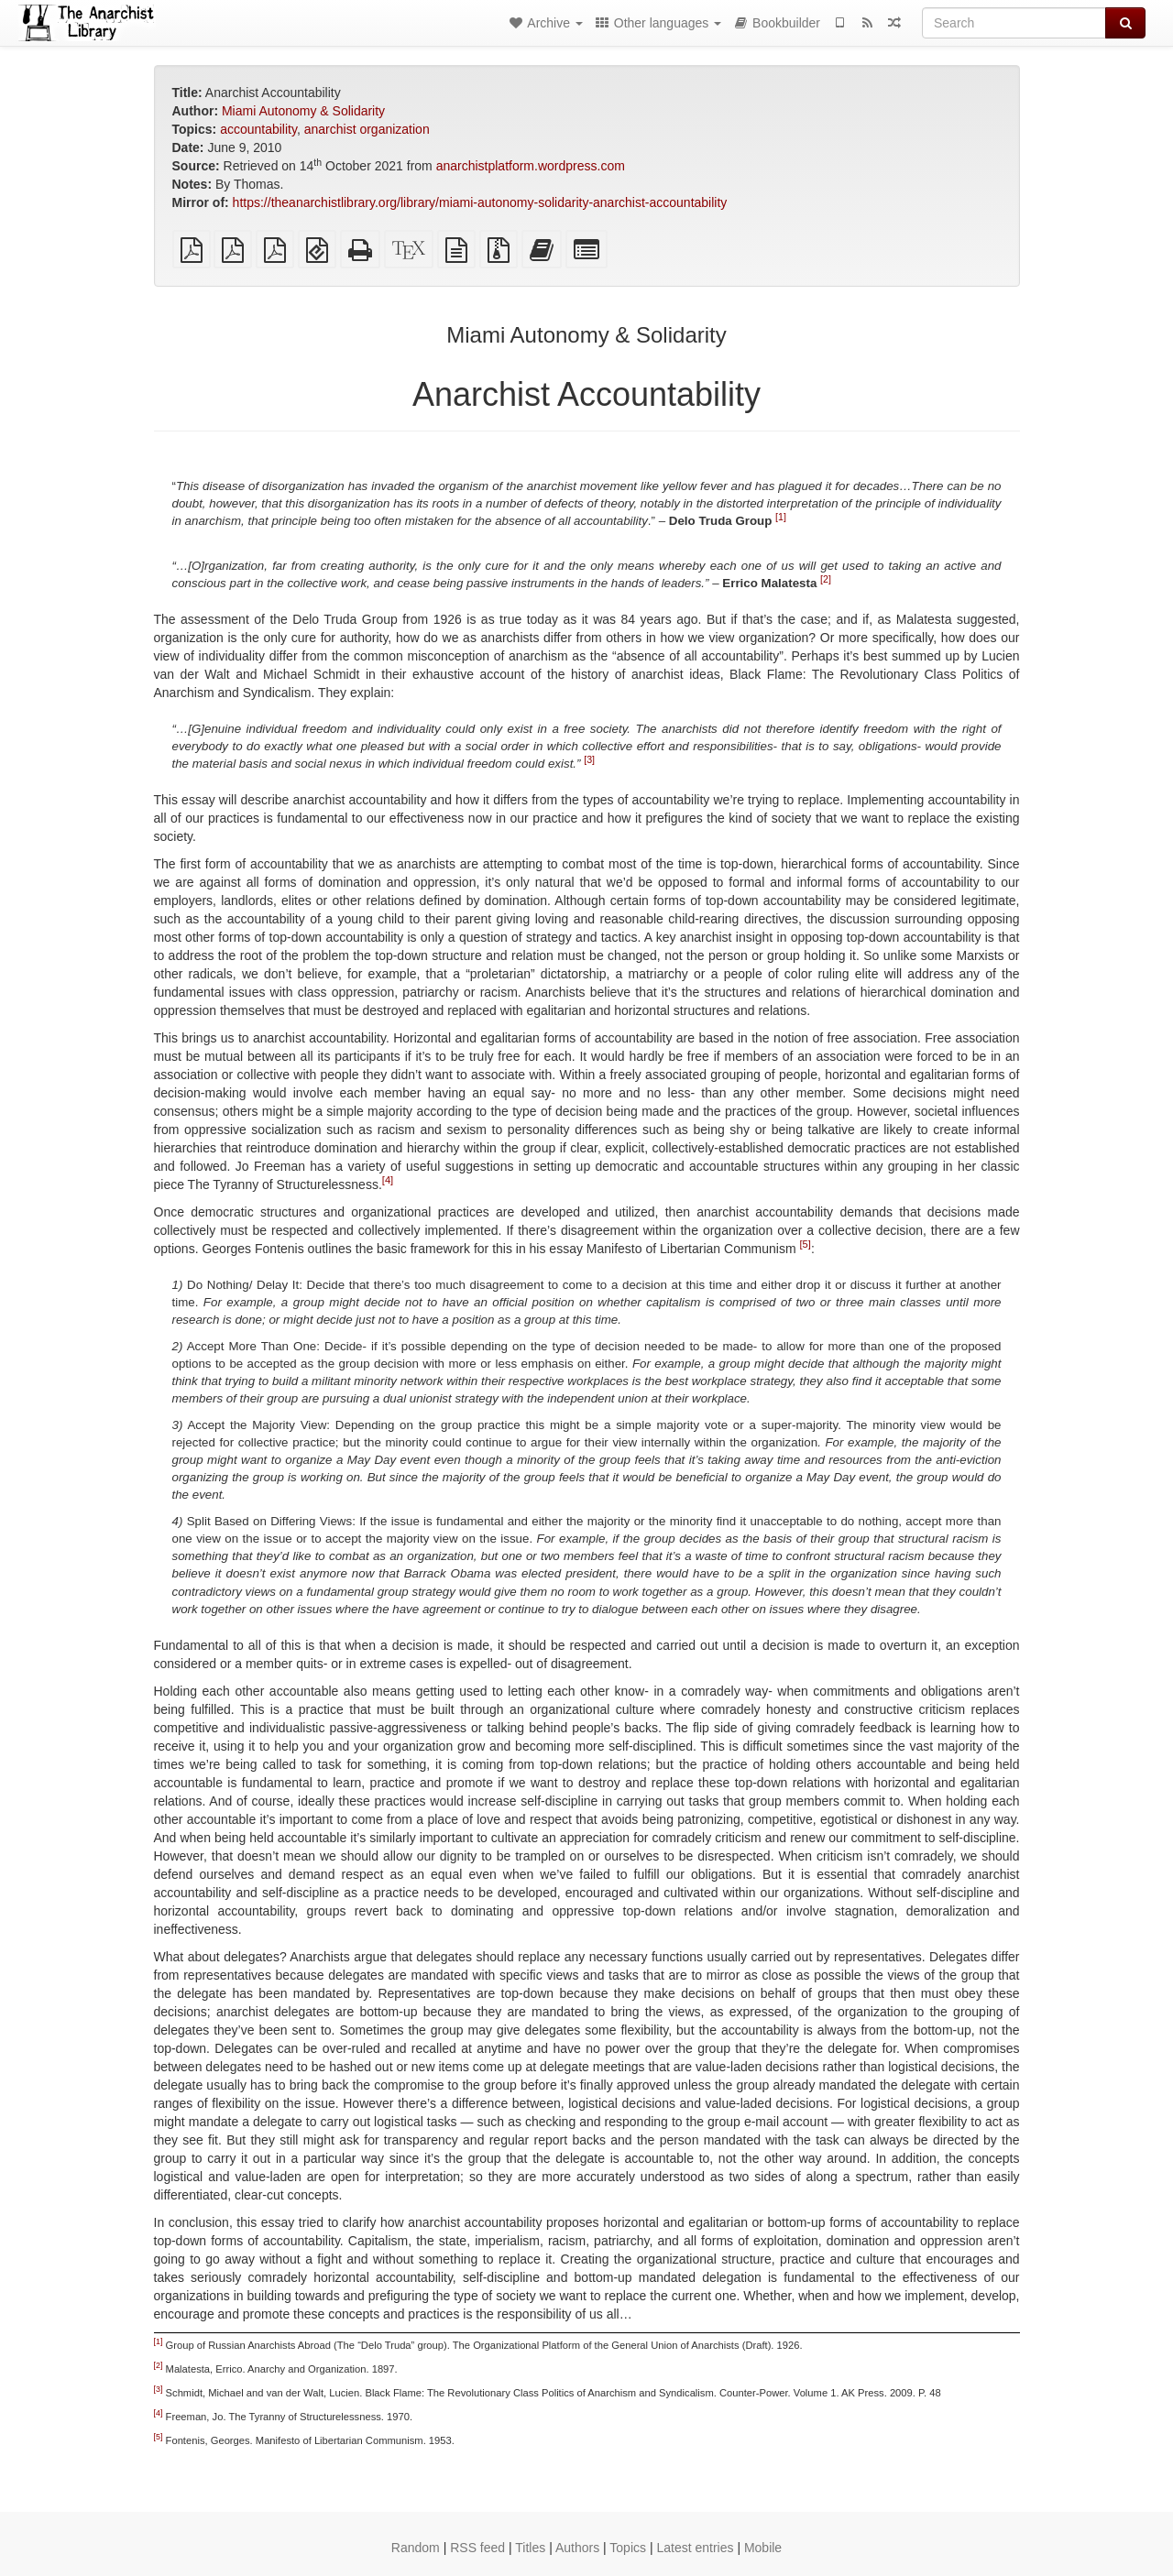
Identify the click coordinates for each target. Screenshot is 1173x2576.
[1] (780, 515)
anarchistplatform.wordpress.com (530, 165)
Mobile (763, 2547)
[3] (589, 759)
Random (415, 2547)
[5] (804, 1244)
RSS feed (477, 2547)
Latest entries (694, 2547)
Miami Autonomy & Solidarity (303, 111)
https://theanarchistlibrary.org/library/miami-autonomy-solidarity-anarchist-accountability (480, 202)
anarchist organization (367, 129)
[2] (825, 578)
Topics (627, 2547)
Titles (530, 2547)
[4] (387, 1179)
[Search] (1014, 22)
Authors (577, 2547)
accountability (258, 129)
